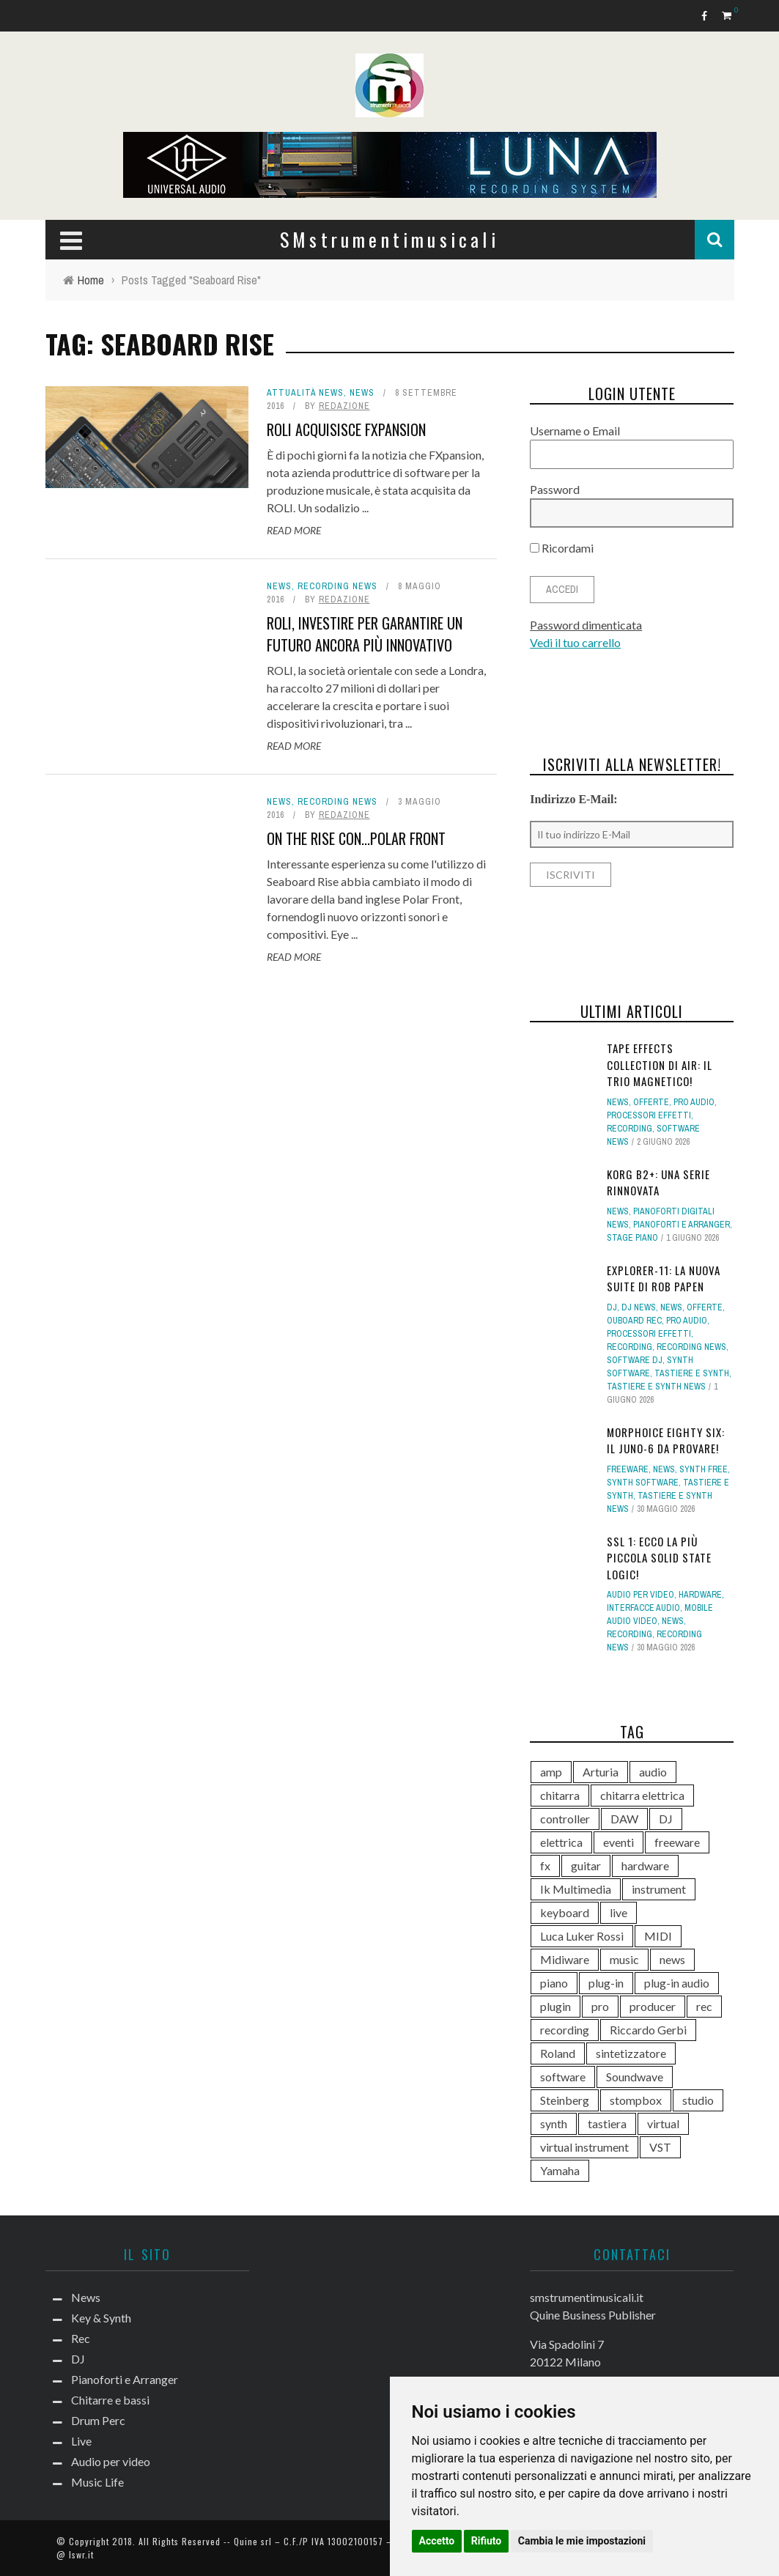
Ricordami (562, 548)
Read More (294, 530)
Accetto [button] (437, 2541)
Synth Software (643, 1482)
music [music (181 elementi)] (624, 1959)
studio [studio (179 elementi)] (698, 2100)
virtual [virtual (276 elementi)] (663, 2123)
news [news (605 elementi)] (672, 1959)
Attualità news (305, 393)
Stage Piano (632, 1238)
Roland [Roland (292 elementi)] (557, 2053)
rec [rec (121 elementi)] (704, 2006)
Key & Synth (101, 2318)
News (362, 393)
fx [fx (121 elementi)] (545, 1865)
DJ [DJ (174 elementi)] (666, 1819)
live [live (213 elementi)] (618, 1912)
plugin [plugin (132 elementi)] (555, 2006)
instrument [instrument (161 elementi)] (659, 1889)
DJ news (638, 1307)
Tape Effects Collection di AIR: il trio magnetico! (659, 1064)
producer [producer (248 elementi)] (653, 2006)
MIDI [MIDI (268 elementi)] (658, 1936)
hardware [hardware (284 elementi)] (645, 1865)
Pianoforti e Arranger (681, 1224)
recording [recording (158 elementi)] (564, 2030)
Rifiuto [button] (486, 2541)
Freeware (628, 1469)
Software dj (634, 1360)
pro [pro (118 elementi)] (600, 2006)
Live (81, 2441)
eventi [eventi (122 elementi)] (618, 1842)
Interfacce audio (643, 1608)
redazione (344, 406)
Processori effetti (649, 1115)
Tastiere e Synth (691, 1373)
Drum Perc (98, 2420)
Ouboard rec (634, 1320)
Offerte (651, 1102)
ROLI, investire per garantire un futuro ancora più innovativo (364, 634)
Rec (80, 2338)
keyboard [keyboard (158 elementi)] (564, 1912)
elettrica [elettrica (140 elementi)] (561, 1842)
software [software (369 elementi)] (563, 2077)
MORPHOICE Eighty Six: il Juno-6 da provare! (666, 1440)
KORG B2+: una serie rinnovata (658, 1182)
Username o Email (575, 431)
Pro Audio (694, 1102)
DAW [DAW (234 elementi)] (624, 1819)
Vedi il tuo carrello (575, 642)
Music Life (97, 2482)
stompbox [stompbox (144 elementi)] (636, 2100)
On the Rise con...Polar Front (356, 838)
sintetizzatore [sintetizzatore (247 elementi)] (631, 2053)
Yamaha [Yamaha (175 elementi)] (560, 2170)
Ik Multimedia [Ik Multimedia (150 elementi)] (575, 1889)
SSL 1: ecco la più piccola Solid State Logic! (659, 1557)
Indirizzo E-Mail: (574, 799)
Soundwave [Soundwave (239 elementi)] (634, 2077)
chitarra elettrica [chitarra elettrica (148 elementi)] (642, 1795)
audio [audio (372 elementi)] (653, 1772)
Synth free (703, 1469)
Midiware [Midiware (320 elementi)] (564, 1959)
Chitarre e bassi (110, 2400)
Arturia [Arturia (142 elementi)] (601, 1772)
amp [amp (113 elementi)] (551, 1772)
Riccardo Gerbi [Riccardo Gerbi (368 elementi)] (648, 2030)
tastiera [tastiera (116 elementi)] (607, 2123)
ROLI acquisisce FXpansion (346, 429)
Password (555, 489)
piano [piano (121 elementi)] (554, 1983)
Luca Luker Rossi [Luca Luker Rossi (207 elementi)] (582, 1936)
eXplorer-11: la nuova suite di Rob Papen (663, 1278)
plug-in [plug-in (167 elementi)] (606, 1983)
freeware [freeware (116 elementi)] (677, 1842)
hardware (700, 1595)
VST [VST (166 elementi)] (660, 2147)
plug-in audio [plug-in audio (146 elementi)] (676, 1983)
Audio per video (640, 1595)
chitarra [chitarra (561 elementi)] (560, 1795)
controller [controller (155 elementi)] (565, 1819)
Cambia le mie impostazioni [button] (582, 2541)
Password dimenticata (586, 625)
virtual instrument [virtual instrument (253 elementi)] (584, 2147)
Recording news (337, 586)
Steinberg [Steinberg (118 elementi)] (564, 2100)
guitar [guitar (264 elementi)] (586, 1865)
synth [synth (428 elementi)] (553, 2123)
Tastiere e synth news (656, 1386)
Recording (629, 1128)
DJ (612, 1307)
